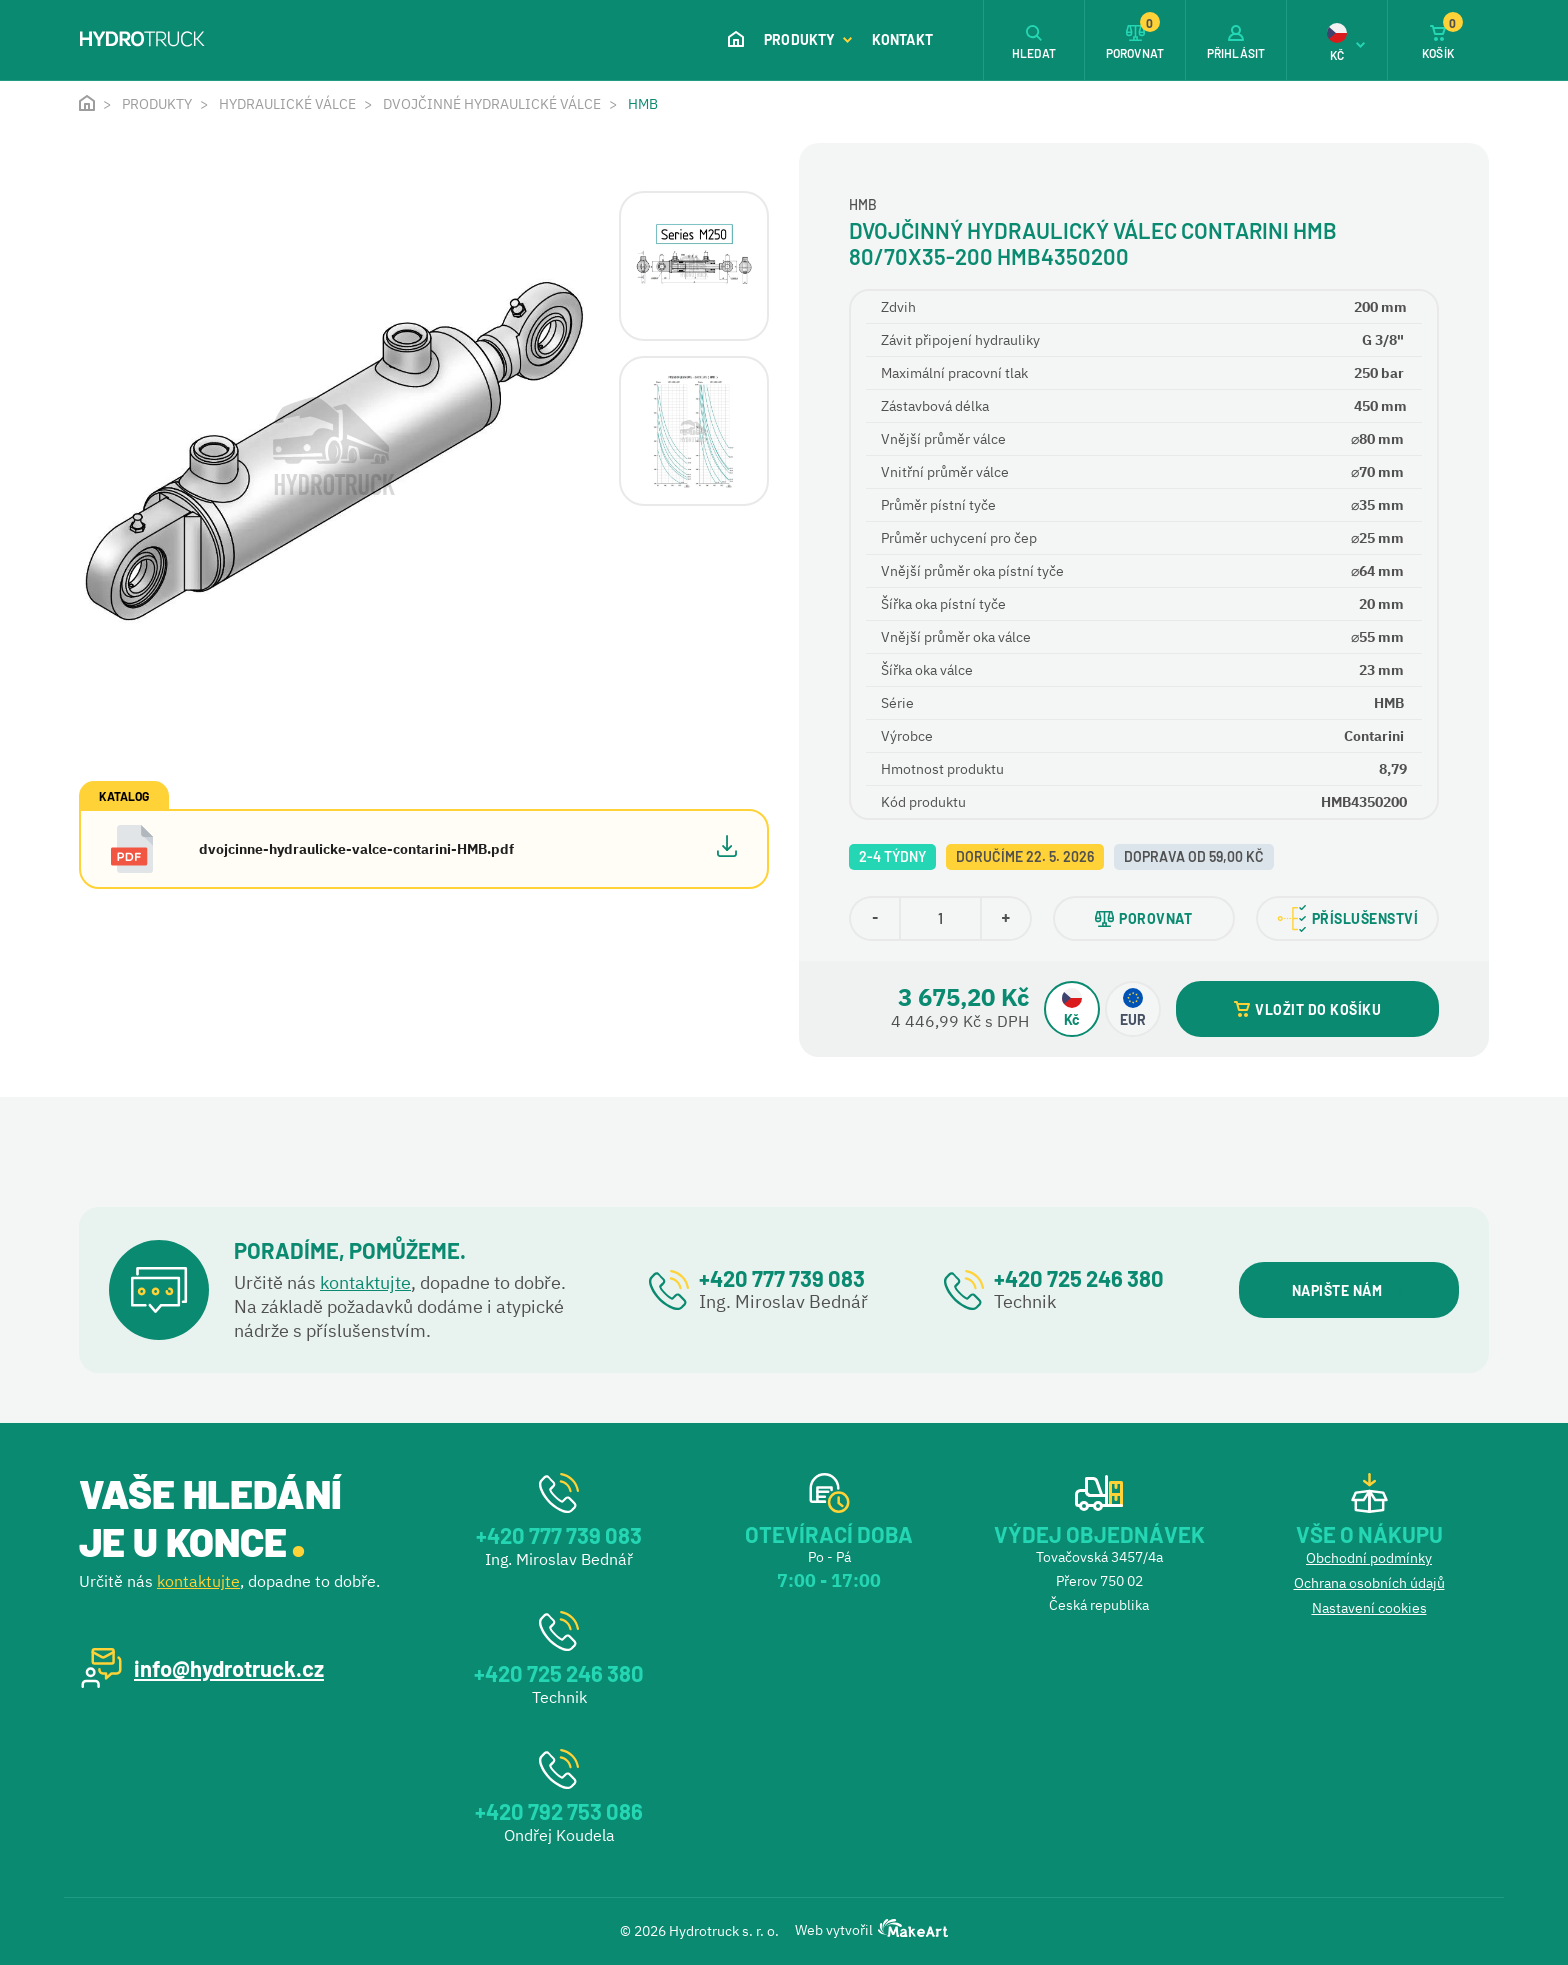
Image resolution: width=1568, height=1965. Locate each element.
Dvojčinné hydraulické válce (492, 104)
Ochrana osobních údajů (1369, 1583)
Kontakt (902, 39)
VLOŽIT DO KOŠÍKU (1307, 1009)
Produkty (808, 39)
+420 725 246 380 (1079, 1278)
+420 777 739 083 (782, 1278)
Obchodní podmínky (1369, 1558)
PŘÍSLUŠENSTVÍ (1348, 918)
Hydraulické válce (287, 104)
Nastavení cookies (1369, 1608)
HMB (643, 104)
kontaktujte (365, 1282)
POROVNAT (1143, 918)
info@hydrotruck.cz (229, 1668)
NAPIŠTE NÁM (1348, 1290)
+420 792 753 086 (559, 1811)
